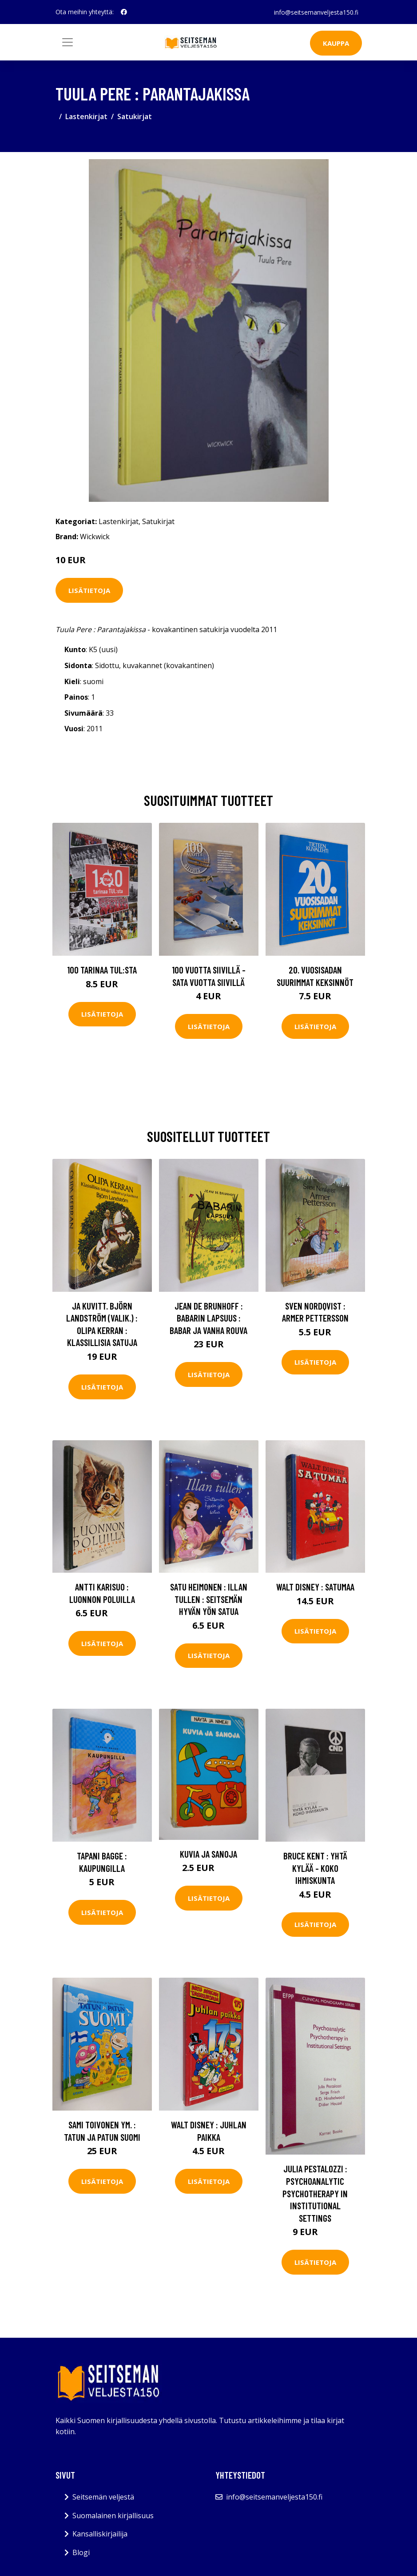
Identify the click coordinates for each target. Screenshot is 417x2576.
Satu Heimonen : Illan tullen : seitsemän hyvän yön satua (208, 1599)
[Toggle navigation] (67, 42)
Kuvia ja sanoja (208, 1853)
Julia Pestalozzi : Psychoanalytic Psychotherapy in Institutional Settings (315, 2193)
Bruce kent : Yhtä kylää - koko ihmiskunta (315, 1868)
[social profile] (124, 12)
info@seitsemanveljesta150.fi (316, 12)
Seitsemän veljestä (103, 2497)
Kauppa (336, 43)
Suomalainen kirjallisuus (113, 2515)
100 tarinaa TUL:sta (102, 969)
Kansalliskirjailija (99, 2534)
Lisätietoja (89, 590)
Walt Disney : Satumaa (315, 1586)
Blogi (81, 2552)
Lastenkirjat (86, 116)
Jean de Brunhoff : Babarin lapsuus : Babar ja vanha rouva (208, 1318)
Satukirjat (134, 116)
